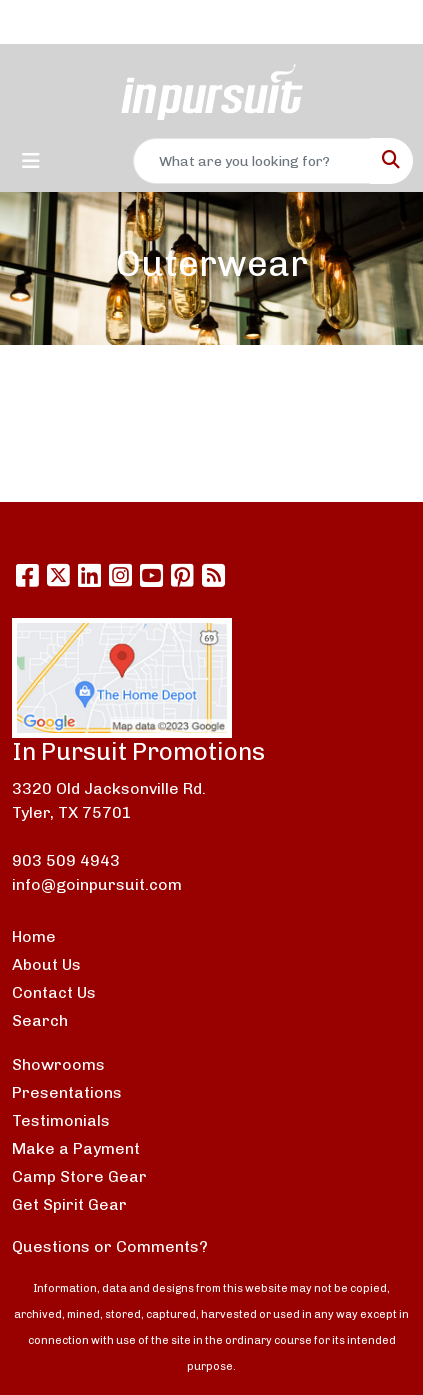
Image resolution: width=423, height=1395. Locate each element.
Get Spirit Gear (69, 1204)
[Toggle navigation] (31, 161)
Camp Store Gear (79, 1176)
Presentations (67, 1092)
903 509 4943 (66, 860)
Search (40, 1020)
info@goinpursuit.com (97, 884)
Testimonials (61, 1120)
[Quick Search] (252, 161)
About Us (46, 964)
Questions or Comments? (110, 1246)
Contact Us (54, 992)
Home (34, 936)
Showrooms (58, 1064)
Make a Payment (76, 1148)
